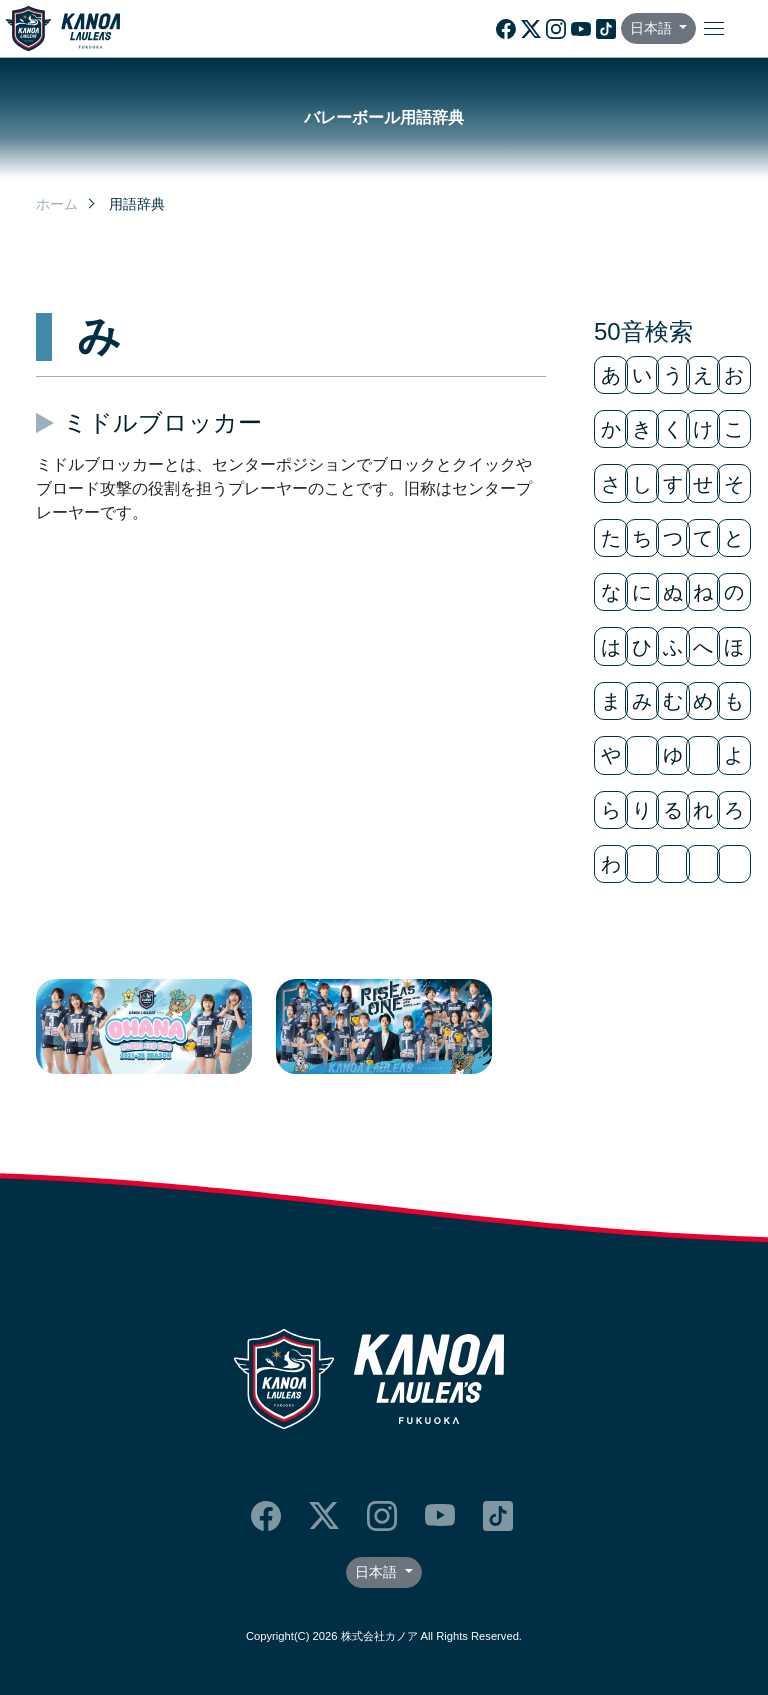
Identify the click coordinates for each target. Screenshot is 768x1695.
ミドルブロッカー (162, 422)
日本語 (653, 28)
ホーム (57, 204)
